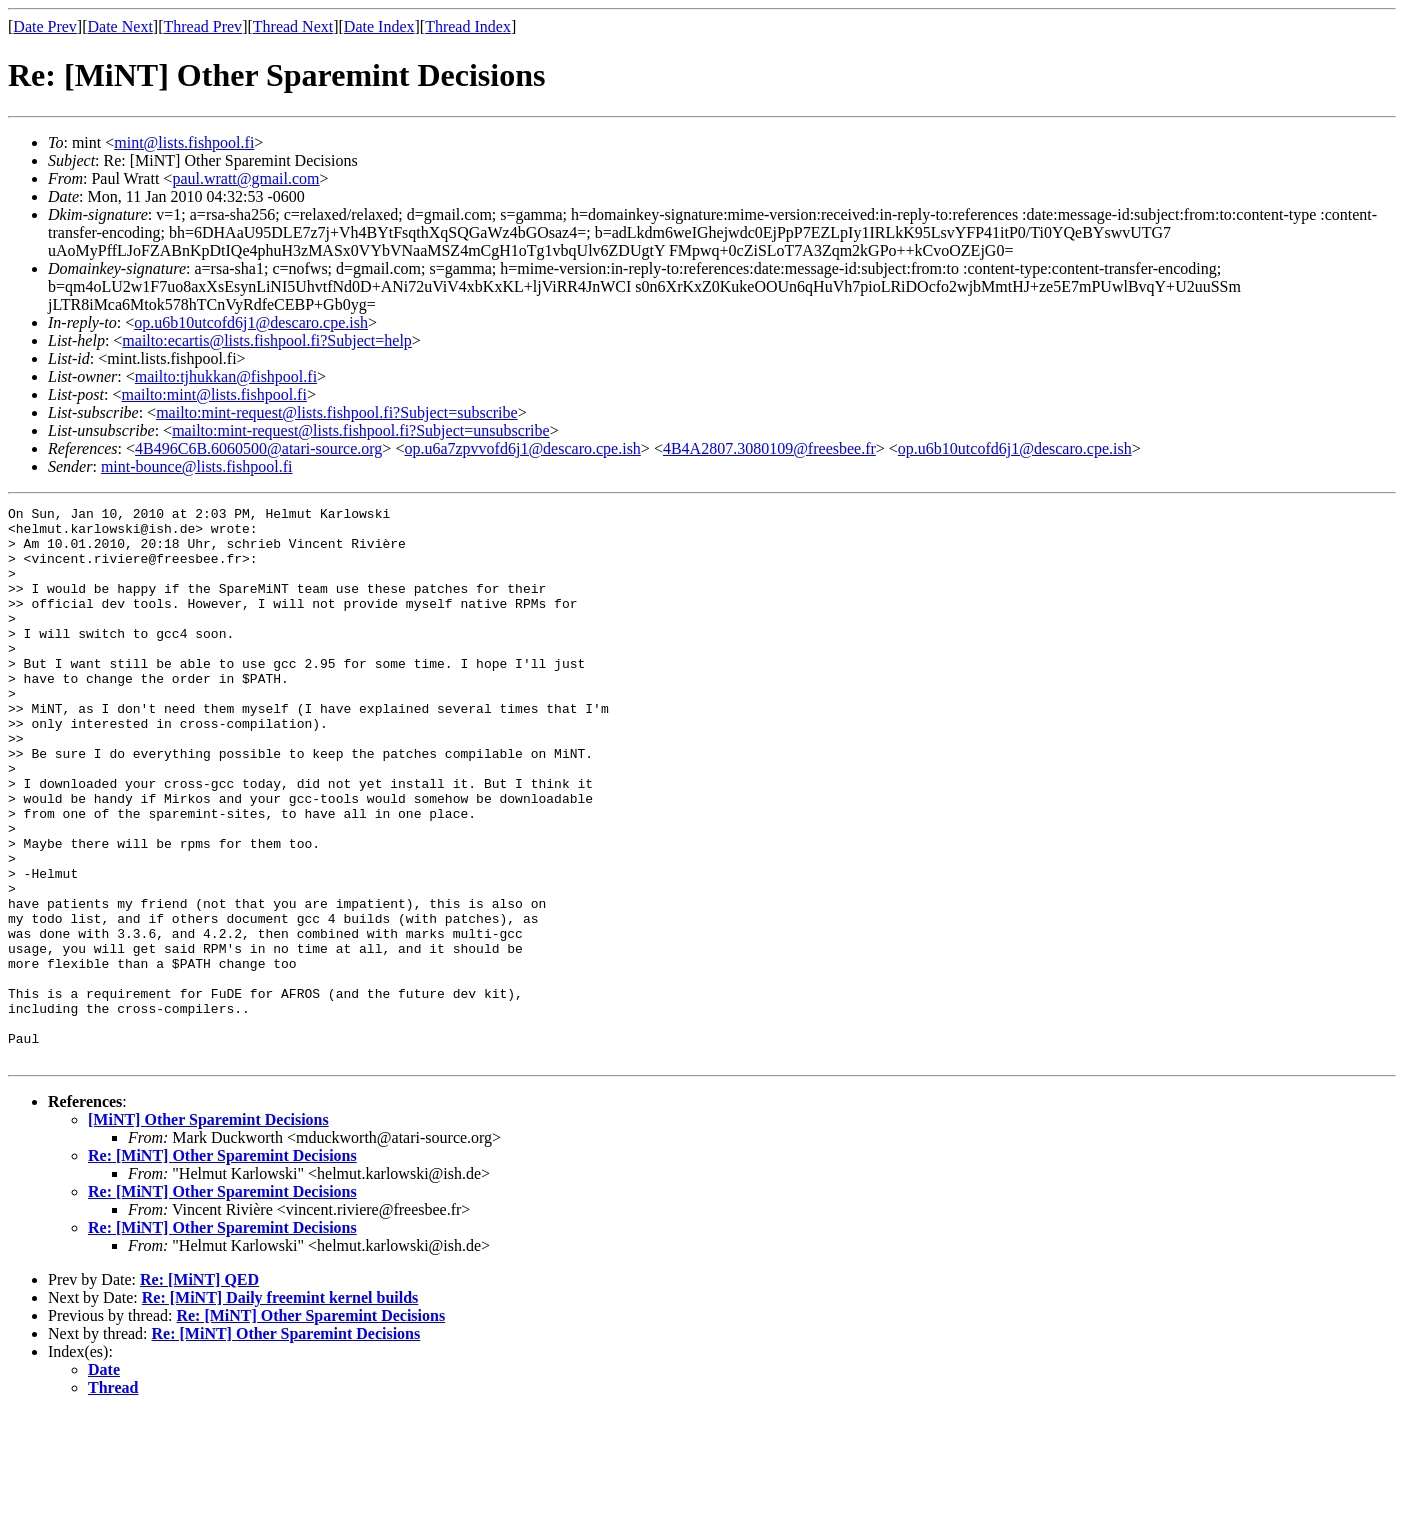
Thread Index (468, 26)
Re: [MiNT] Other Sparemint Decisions (222, 1266)
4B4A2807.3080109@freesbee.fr (769, 448)
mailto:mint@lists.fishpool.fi (213, 394)
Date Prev (45, 26)
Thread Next (293, 26)
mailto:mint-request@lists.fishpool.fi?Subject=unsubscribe (360, 430)
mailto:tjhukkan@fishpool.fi (226, 376)
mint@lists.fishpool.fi (184, 142)
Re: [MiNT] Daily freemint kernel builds (280, 1408)
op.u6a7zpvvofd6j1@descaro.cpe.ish (522, 448)
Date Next (120, 26)
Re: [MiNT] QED (199, 1390)
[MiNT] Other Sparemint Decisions (208, 1230)
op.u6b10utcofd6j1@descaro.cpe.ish (251, 322)
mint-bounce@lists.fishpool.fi (197, 466)
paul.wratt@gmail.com (245, 178)
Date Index (379, 26)
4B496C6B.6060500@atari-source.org (258, 448)
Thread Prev (202, 26)
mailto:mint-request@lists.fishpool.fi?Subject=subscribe (336, 412)
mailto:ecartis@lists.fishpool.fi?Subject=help (266, 340)
